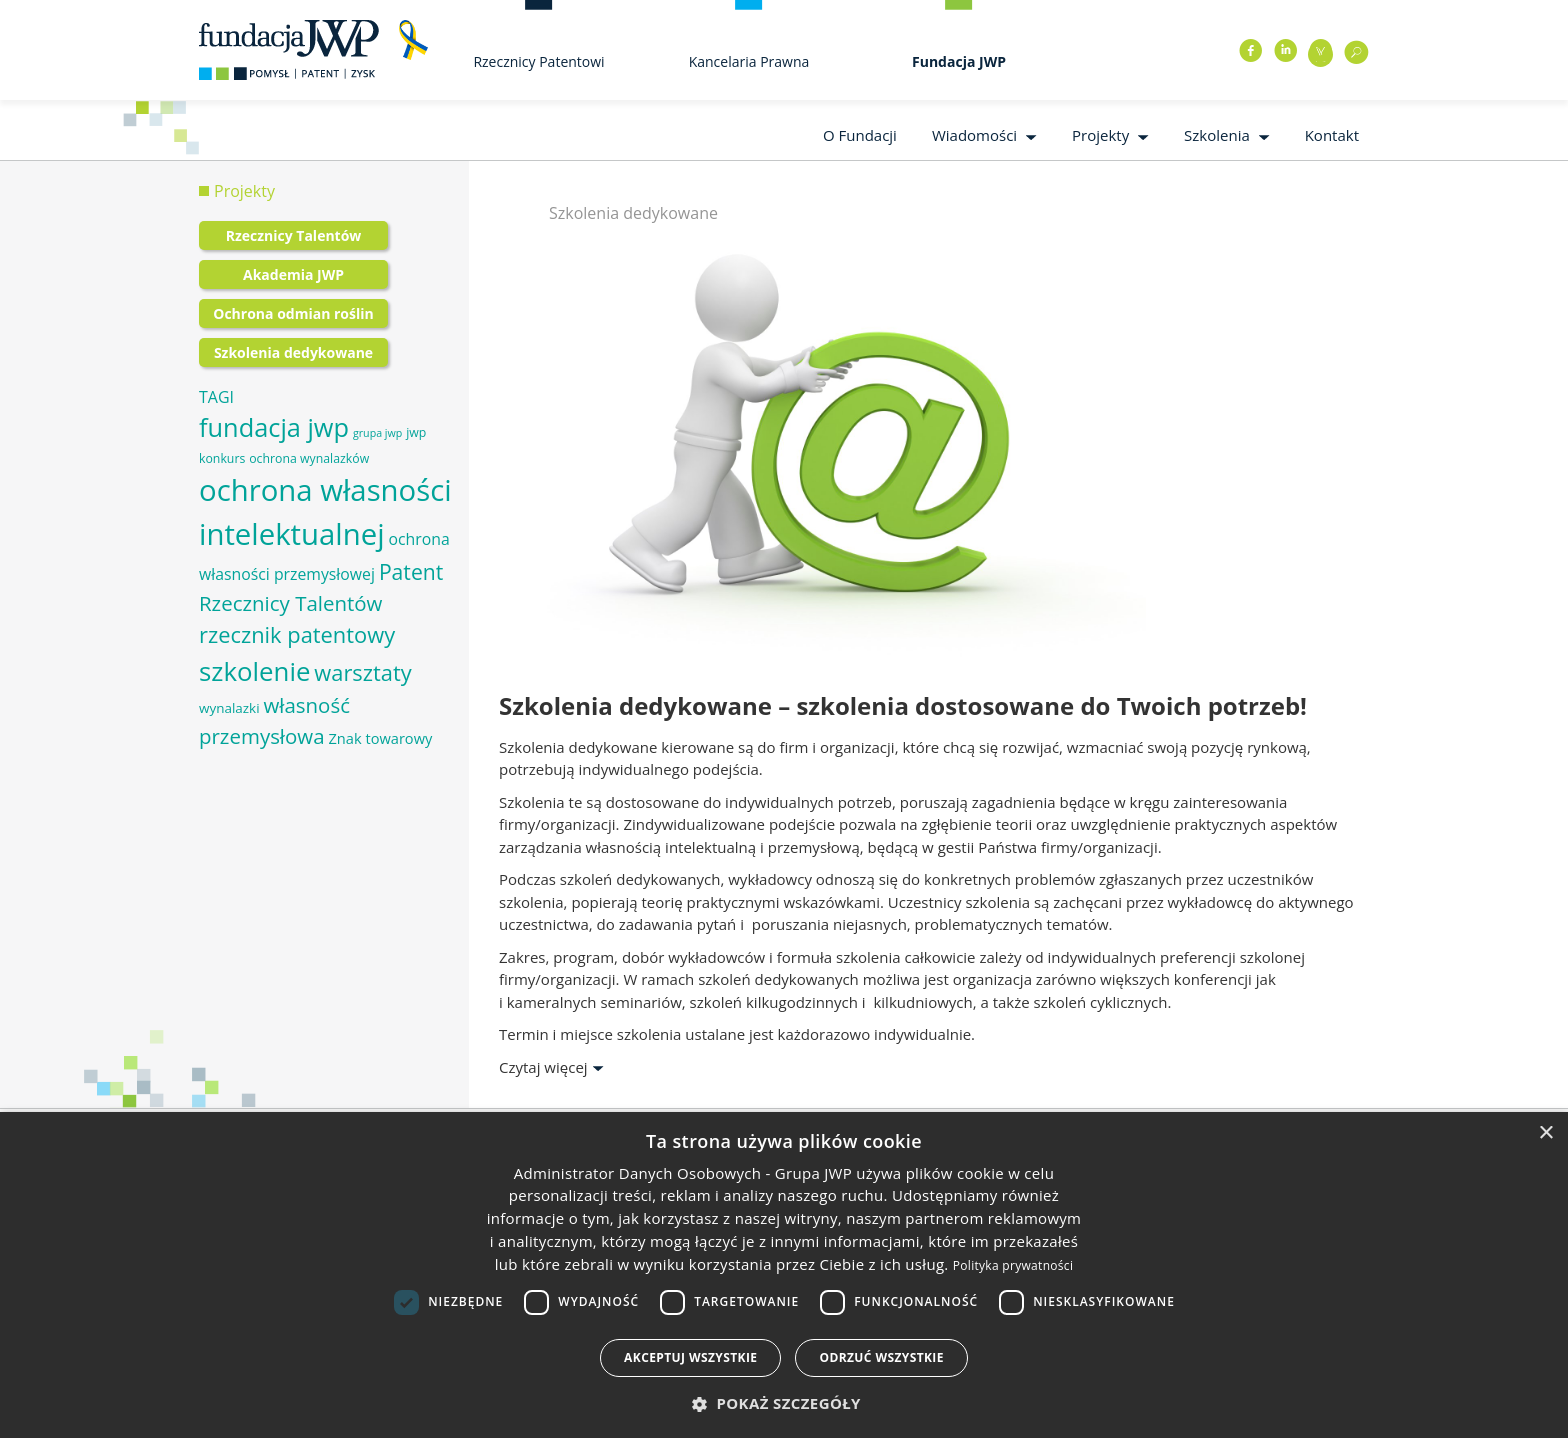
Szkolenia (1217, 135)
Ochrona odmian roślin (293, 313)
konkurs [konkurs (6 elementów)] (222, 458)
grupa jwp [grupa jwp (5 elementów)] (377, 433)
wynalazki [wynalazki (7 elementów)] (229, 708)
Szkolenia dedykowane (293, 352)
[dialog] (784, 1275)
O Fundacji (860, 135)
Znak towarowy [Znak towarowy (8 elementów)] (380, 738)
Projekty (1100, 135)
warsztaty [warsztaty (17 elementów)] (362, 672)
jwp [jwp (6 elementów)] (416, 432)
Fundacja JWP (959, 61)
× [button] (1545, 1133)
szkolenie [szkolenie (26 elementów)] (254, 671)
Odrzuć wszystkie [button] (881, 1357)
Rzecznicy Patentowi (538, 61)
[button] (784, 1403)
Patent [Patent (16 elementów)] (411, 571)
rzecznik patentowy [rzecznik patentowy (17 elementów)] (297, 634)
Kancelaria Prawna (749, 61)
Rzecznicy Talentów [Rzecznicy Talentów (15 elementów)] (290, 603)
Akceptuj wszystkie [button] (690, 1357)
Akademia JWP (293, 274)
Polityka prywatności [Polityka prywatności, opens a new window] (1013, 1265)
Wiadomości (974, 135)
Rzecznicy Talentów (294, 235)
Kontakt (1332, 135)
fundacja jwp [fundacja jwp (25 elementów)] (274, 427)
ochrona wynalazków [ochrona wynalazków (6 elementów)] (309, 458)
